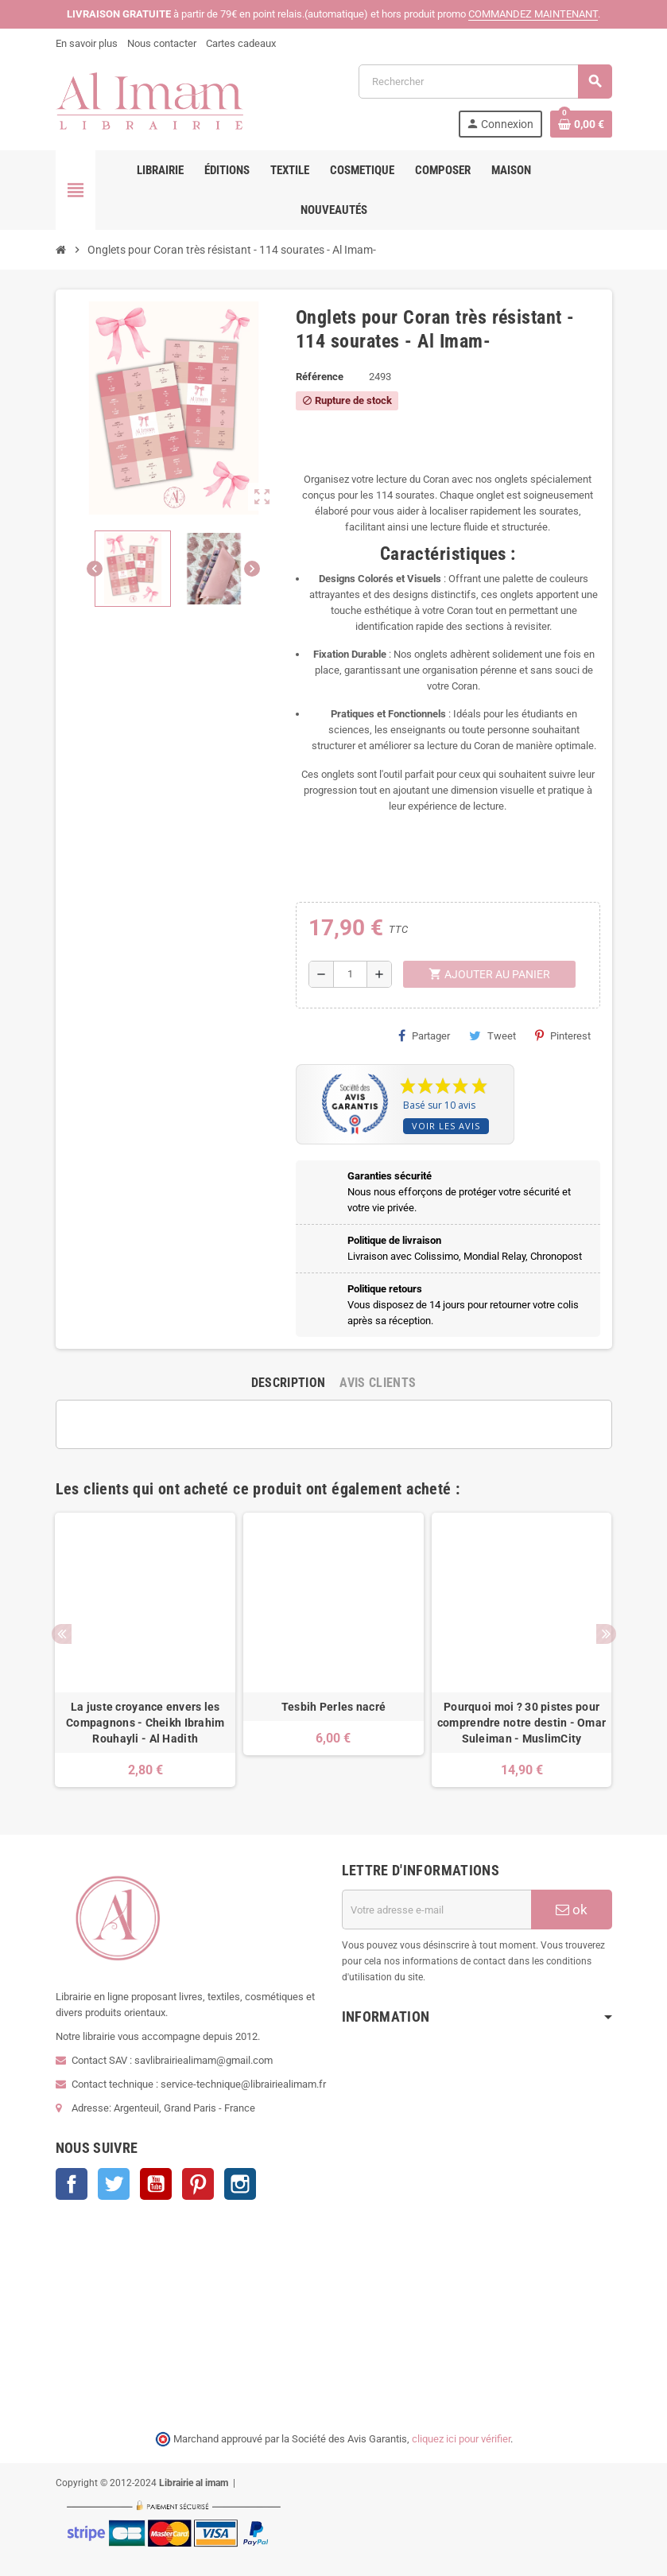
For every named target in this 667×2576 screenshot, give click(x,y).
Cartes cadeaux (241, 43)
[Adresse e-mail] (436, 1909)
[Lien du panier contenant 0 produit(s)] (581, 124)
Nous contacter (161, 43)
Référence (319, 377)
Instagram (240, 2184)
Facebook (71, 2184)
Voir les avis (446, 1126)
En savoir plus (87, 43)
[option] (145, 1650)
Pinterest (563, 1035)
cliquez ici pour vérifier (461, 2439)
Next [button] (606, 1634)
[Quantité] (350, 974)
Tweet (492, 1035)
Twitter (114, 2184)
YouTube (156, 2184)
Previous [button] (62, 1634)
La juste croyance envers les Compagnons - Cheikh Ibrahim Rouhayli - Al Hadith (145, 1722)
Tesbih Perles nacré (333, 1706)
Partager (424, 1035)
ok (572, 1909)
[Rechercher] (485, 81)
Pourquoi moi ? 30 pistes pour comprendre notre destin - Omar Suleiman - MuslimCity (521, 1722)
